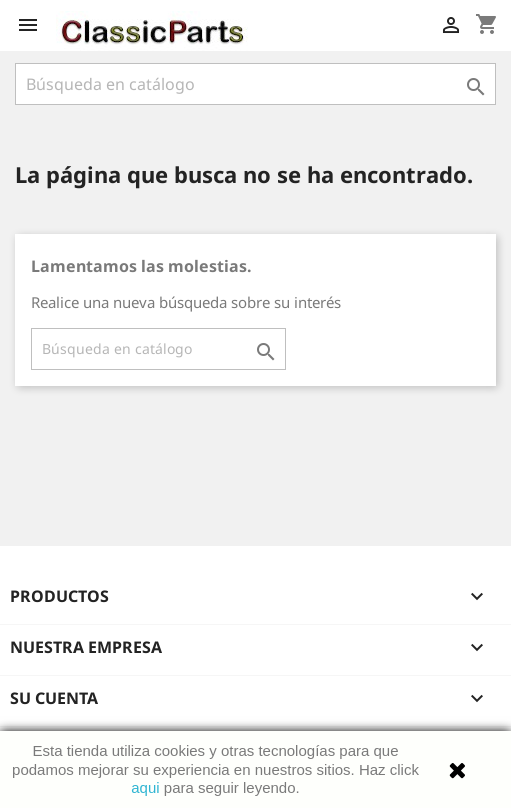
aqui (145, 787)
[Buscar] (255, 84)
